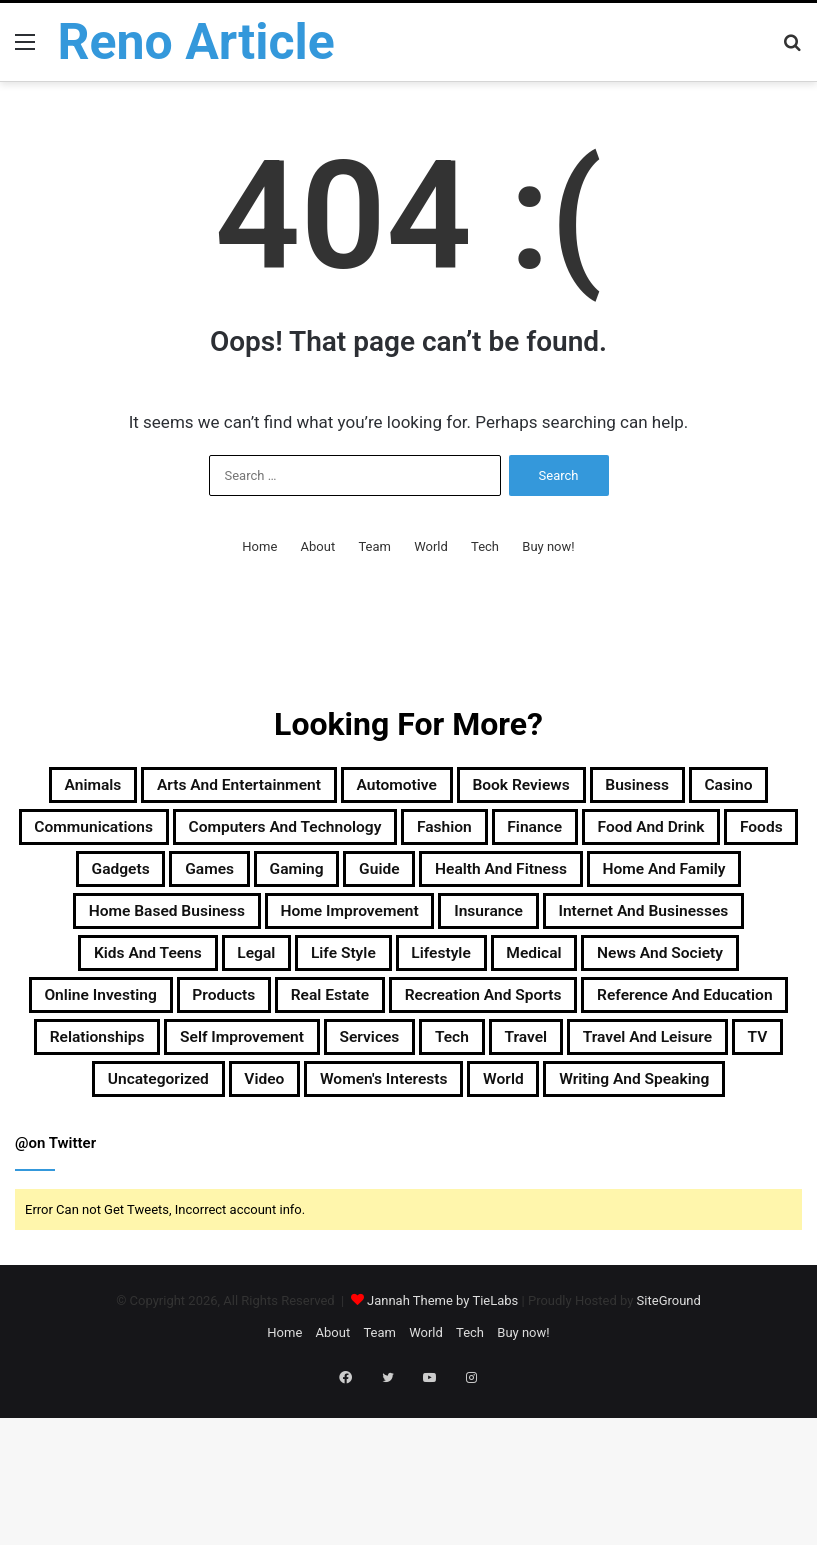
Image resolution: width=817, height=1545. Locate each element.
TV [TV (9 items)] (759, 1172)
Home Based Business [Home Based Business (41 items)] (235, 980)
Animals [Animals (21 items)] (128, 788)
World (431, 546)
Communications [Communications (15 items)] (376, 836)
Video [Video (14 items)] (229, 1220)
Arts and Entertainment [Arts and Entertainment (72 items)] (310, 788)
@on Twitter (55, 1287)
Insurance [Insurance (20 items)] (638, 980)
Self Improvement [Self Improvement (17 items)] (124, 1172)
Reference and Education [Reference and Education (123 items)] (448, 1124)
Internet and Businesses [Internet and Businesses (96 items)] (154, 1028)
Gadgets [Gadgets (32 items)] (603, 884)
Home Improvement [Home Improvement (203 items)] (465, 980)
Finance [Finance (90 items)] (219, 884)
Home (259, 546)
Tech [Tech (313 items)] (383, 1172)
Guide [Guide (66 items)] (259, 932)
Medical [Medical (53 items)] (84, 1076)
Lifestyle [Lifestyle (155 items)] (733, 1028)
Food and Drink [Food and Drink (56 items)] (362, 884)
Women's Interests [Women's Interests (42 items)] (377, 1220)
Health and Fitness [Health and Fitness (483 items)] (410, 932)
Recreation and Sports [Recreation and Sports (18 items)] (195, 1124)
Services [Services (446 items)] (282, 1172)
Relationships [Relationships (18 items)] (662, 1124)
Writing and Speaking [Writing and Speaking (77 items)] (687, 1220)
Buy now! (548, 546)
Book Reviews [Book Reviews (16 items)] (662, 788)
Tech (485, 546)
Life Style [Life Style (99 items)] (613, 1028)
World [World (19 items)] (525, 1220)
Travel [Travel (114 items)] (472, 1172)
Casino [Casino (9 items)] (229, 836)
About (318, 546)
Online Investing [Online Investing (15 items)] (434, 1076)
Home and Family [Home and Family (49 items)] (614, 932)
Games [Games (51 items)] (712, 884)
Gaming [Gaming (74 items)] (159, 932)
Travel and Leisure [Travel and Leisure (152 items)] (623, 1172)
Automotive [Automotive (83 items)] (507, 788)
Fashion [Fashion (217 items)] (108, 884)
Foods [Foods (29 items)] (498, 884)
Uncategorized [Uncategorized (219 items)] (98, 1220)
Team (374, 546)
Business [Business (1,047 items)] (117, 836)
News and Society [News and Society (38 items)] (241, 1076)
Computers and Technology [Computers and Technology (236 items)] (617, 836)
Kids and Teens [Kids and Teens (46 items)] (373, 1028)
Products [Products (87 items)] (586, 1076)
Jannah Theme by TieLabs (442, 1444)
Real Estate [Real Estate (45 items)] (717, 1076)
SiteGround (669, 1444)
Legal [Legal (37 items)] (507, 1028)
